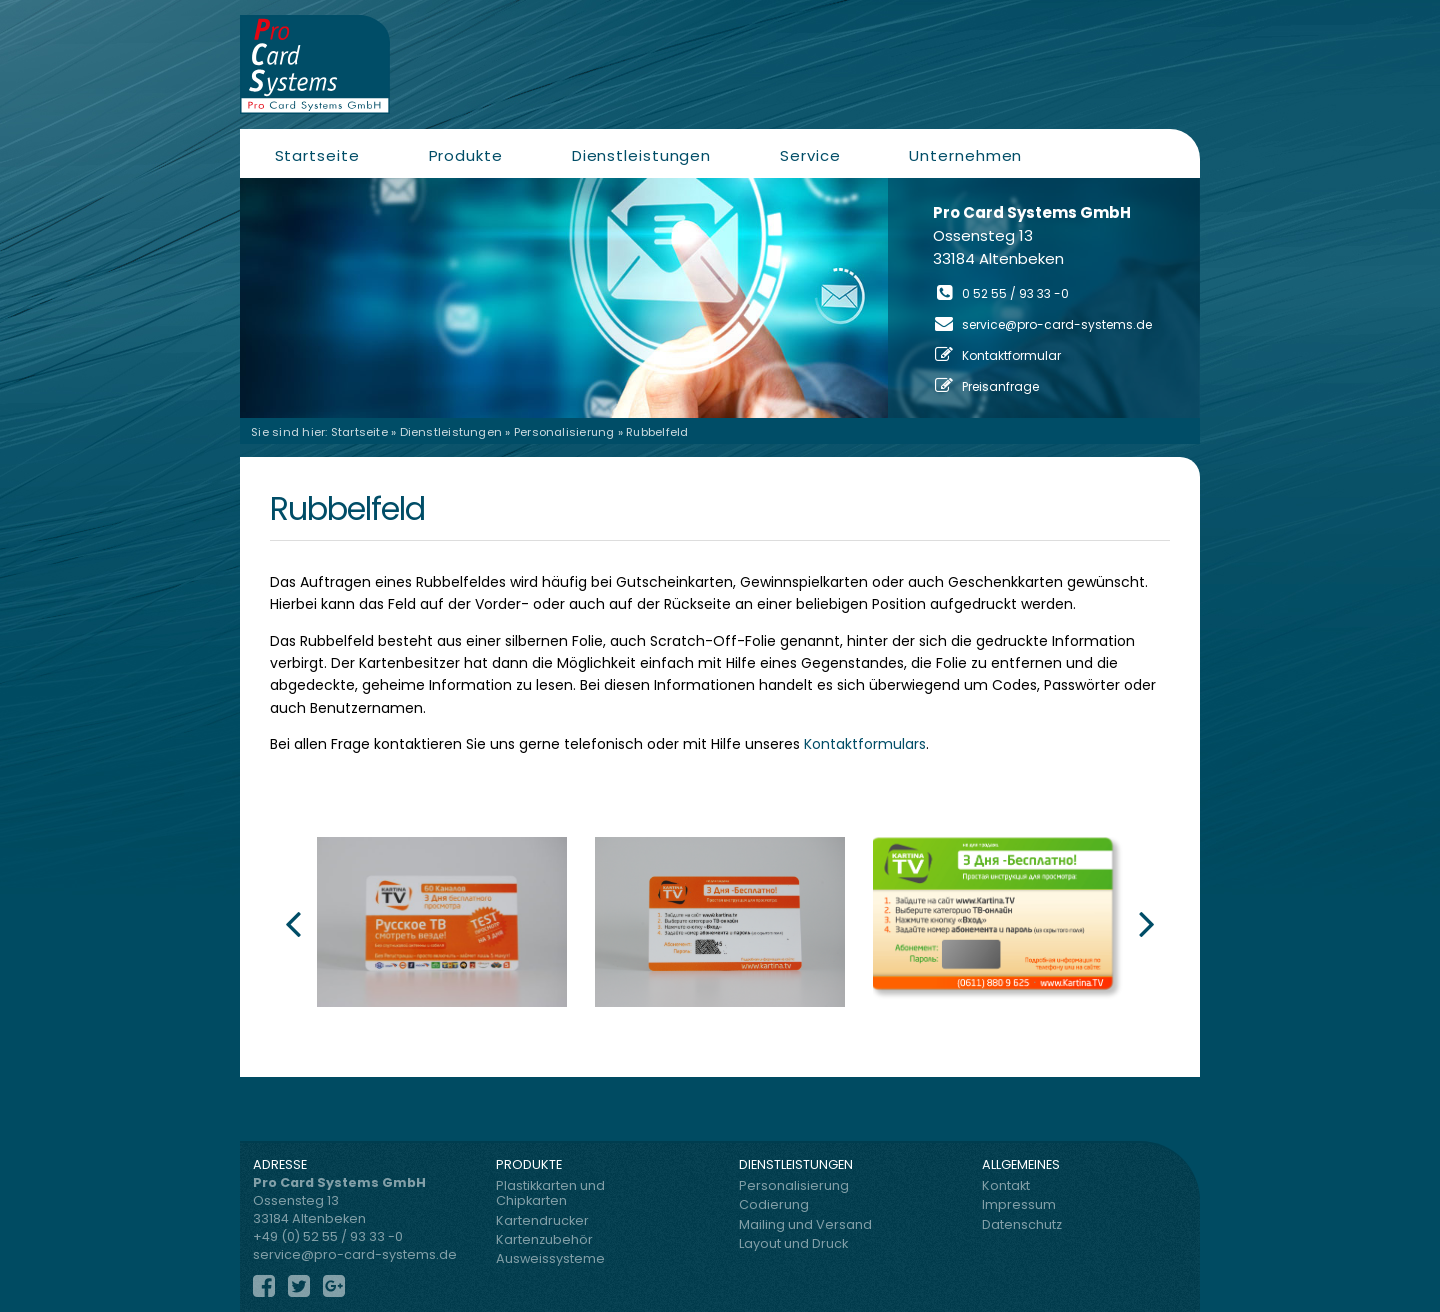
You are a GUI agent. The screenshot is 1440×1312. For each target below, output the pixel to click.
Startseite (317, 155)
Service (810, 155)
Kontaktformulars (865, 744)
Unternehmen (965, 155)
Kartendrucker (542, 1220)
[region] (720, 298)
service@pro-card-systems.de (1057, 324)
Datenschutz (1022, 1224)
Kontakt (1006, 1185)
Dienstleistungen (641, 155)
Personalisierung (564, 432)
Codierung (774, 1204)
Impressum (1019, 1204)
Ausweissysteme (550, 1258)
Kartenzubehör (544, 1239)
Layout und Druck (793, 1243)
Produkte (466, 155)
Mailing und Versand (805, 1224)
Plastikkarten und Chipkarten (550, 1193)
